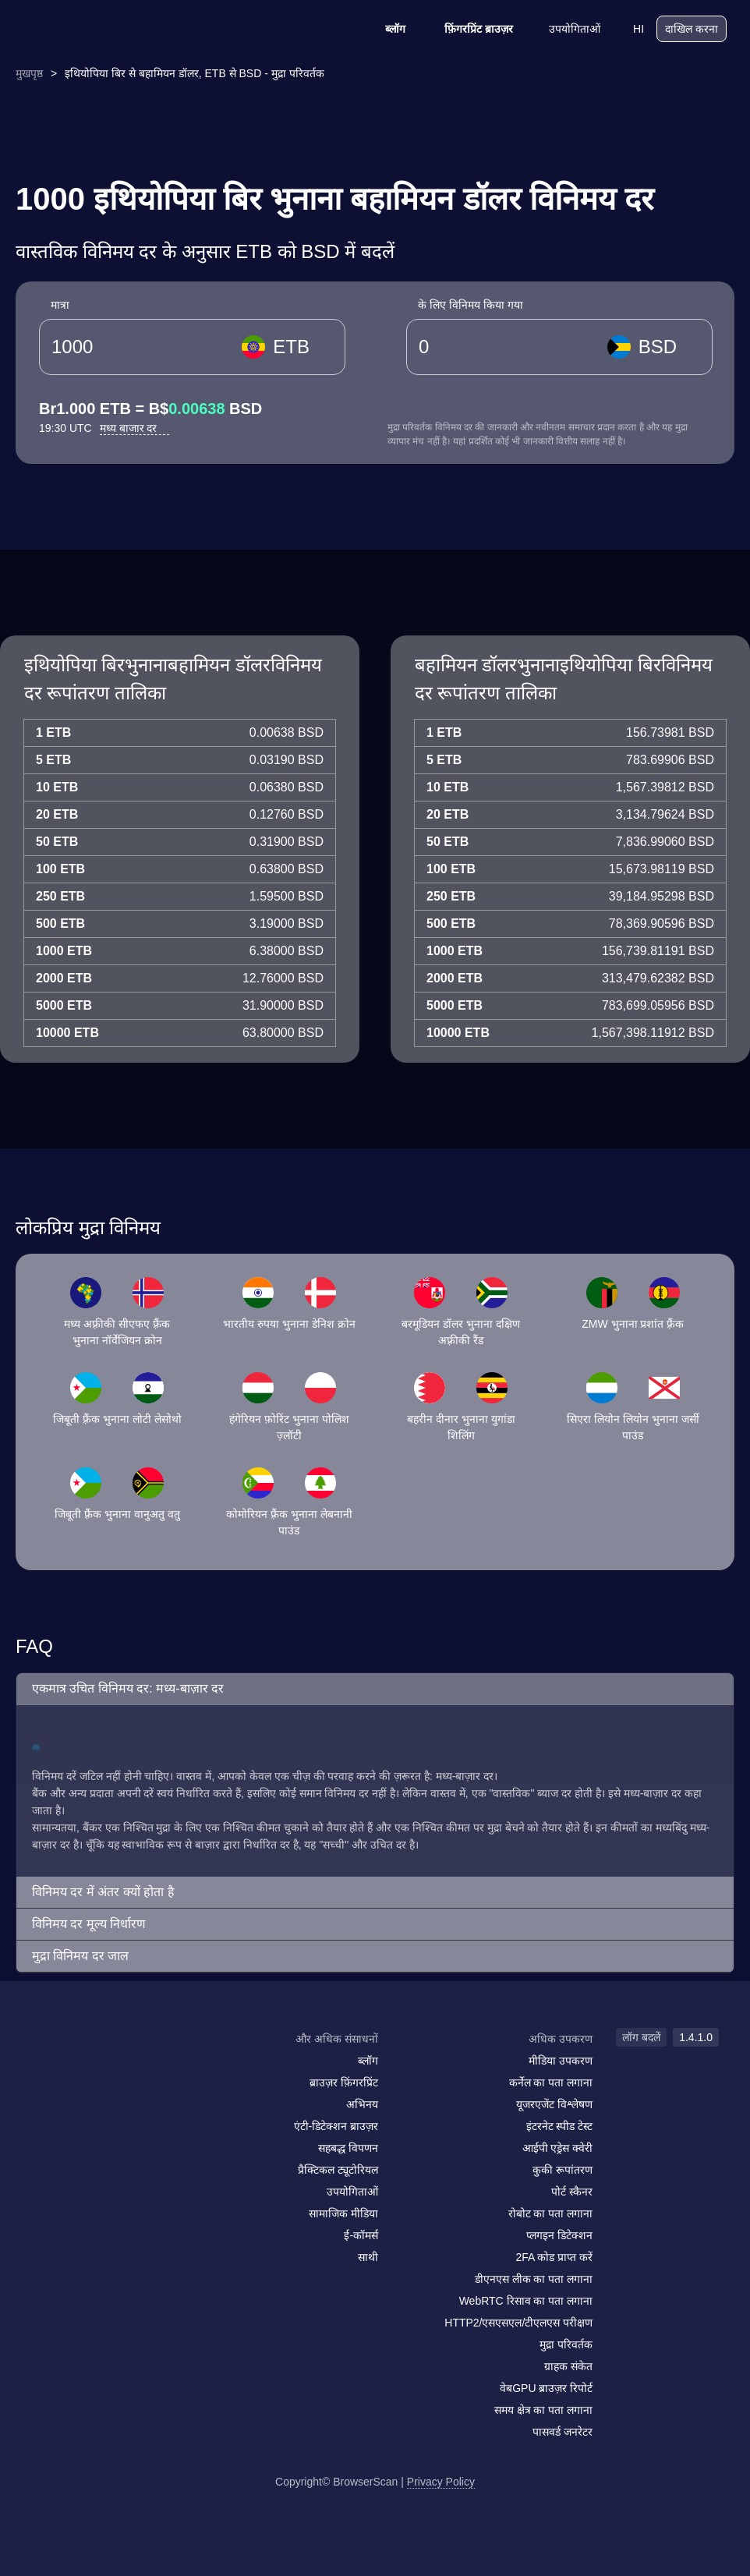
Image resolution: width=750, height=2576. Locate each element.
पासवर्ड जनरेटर (562, 2432)
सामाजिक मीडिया (343, 2213)
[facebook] (82, 2069)
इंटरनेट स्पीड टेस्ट (559, 2126)
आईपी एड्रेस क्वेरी (557, 2148)
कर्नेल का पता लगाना (551, 2082)
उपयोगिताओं (564, 29)
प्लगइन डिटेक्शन (559, 2235)
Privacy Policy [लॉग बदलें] (441, 2481)
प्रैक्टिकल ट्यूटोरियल (338, 2170)
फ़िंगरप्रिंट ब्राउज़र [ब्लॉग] (468, 29)
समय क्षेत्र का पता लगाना (543, 2410)
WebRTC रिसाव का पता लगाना (526, 2301)
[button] (375, 1689)
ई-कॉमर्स (361, 2235)
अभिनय (362, 2104)
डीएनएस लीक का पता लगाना (534, 2279)
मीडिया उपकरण (561, 2060)
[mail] (48, 2069)
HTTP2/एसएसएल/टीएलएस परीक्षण (518, 2322)
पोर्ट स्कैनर (572, 2191)
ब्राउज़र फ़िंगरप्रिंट (344, 2082)
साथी (368, 2257)
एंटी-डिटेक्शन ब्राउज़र (336, 2126)
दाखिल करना (691, 29)
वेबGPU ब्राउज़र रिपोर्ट (546, 2388)
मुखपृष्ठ (29, 73)
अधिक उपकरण (561, 2039)
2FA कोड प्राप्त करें (554, 2257)
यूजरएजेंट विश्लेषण (554, 2104)
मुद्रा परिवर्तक (566, 2344)
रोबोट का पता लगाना (550, 2213)
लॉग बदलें (641, 2037)
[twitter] (113, 2069)
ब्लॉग (385, 29)
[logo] (101, 29)
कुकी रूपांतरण (562, 2170)
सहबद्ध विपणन (348, 2148)
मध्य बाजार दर (135, 428)
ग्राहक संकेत (568, 2366)
